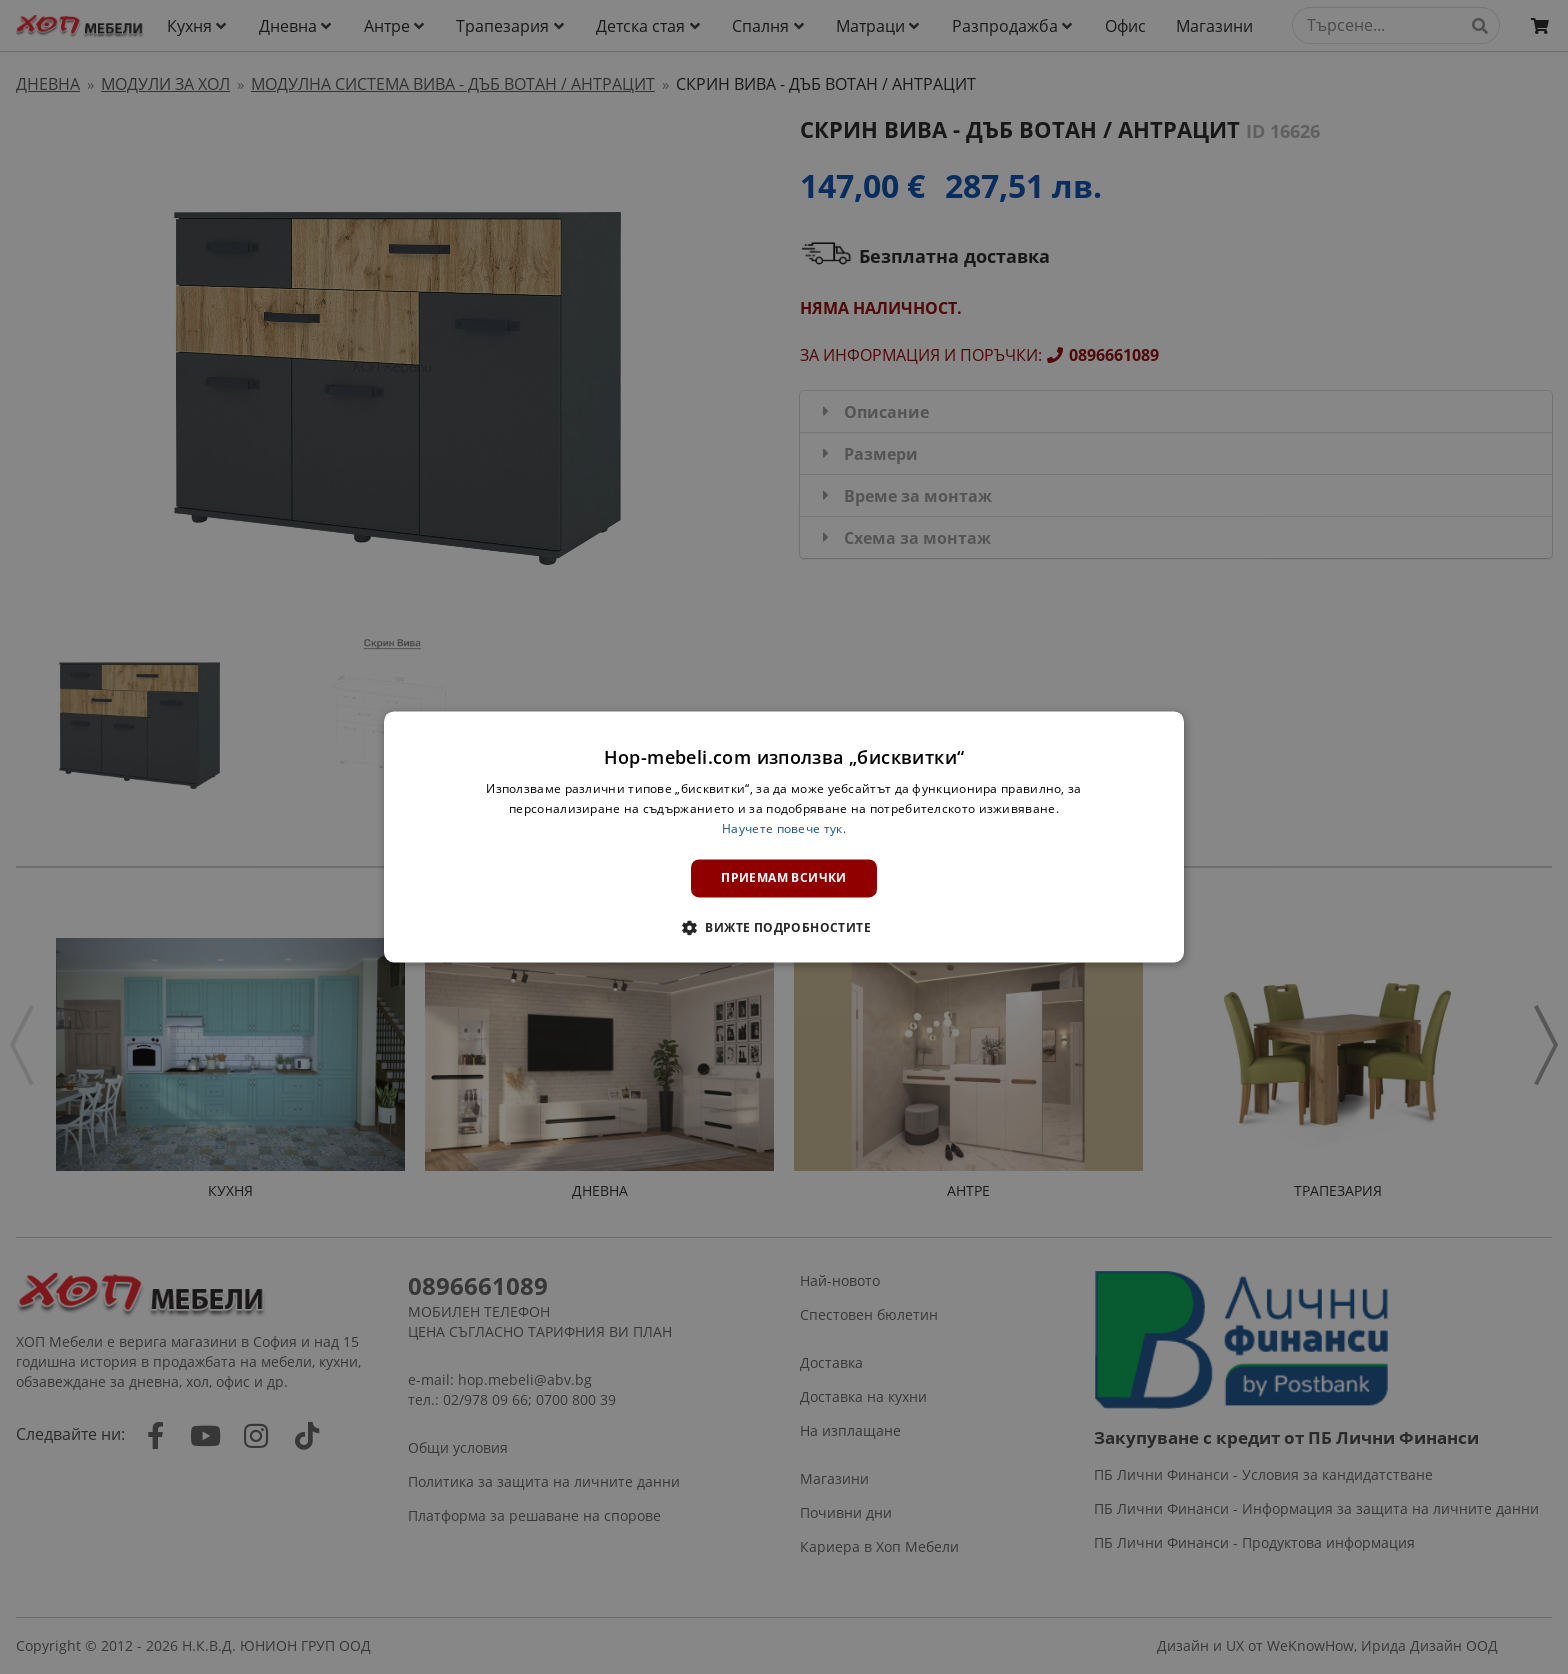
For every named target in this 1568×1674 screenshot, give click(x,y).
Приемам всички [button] (784, 877)
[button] (784, 928)
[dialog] (784, 836)
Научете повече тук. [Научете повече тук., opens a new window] (784, 828)
